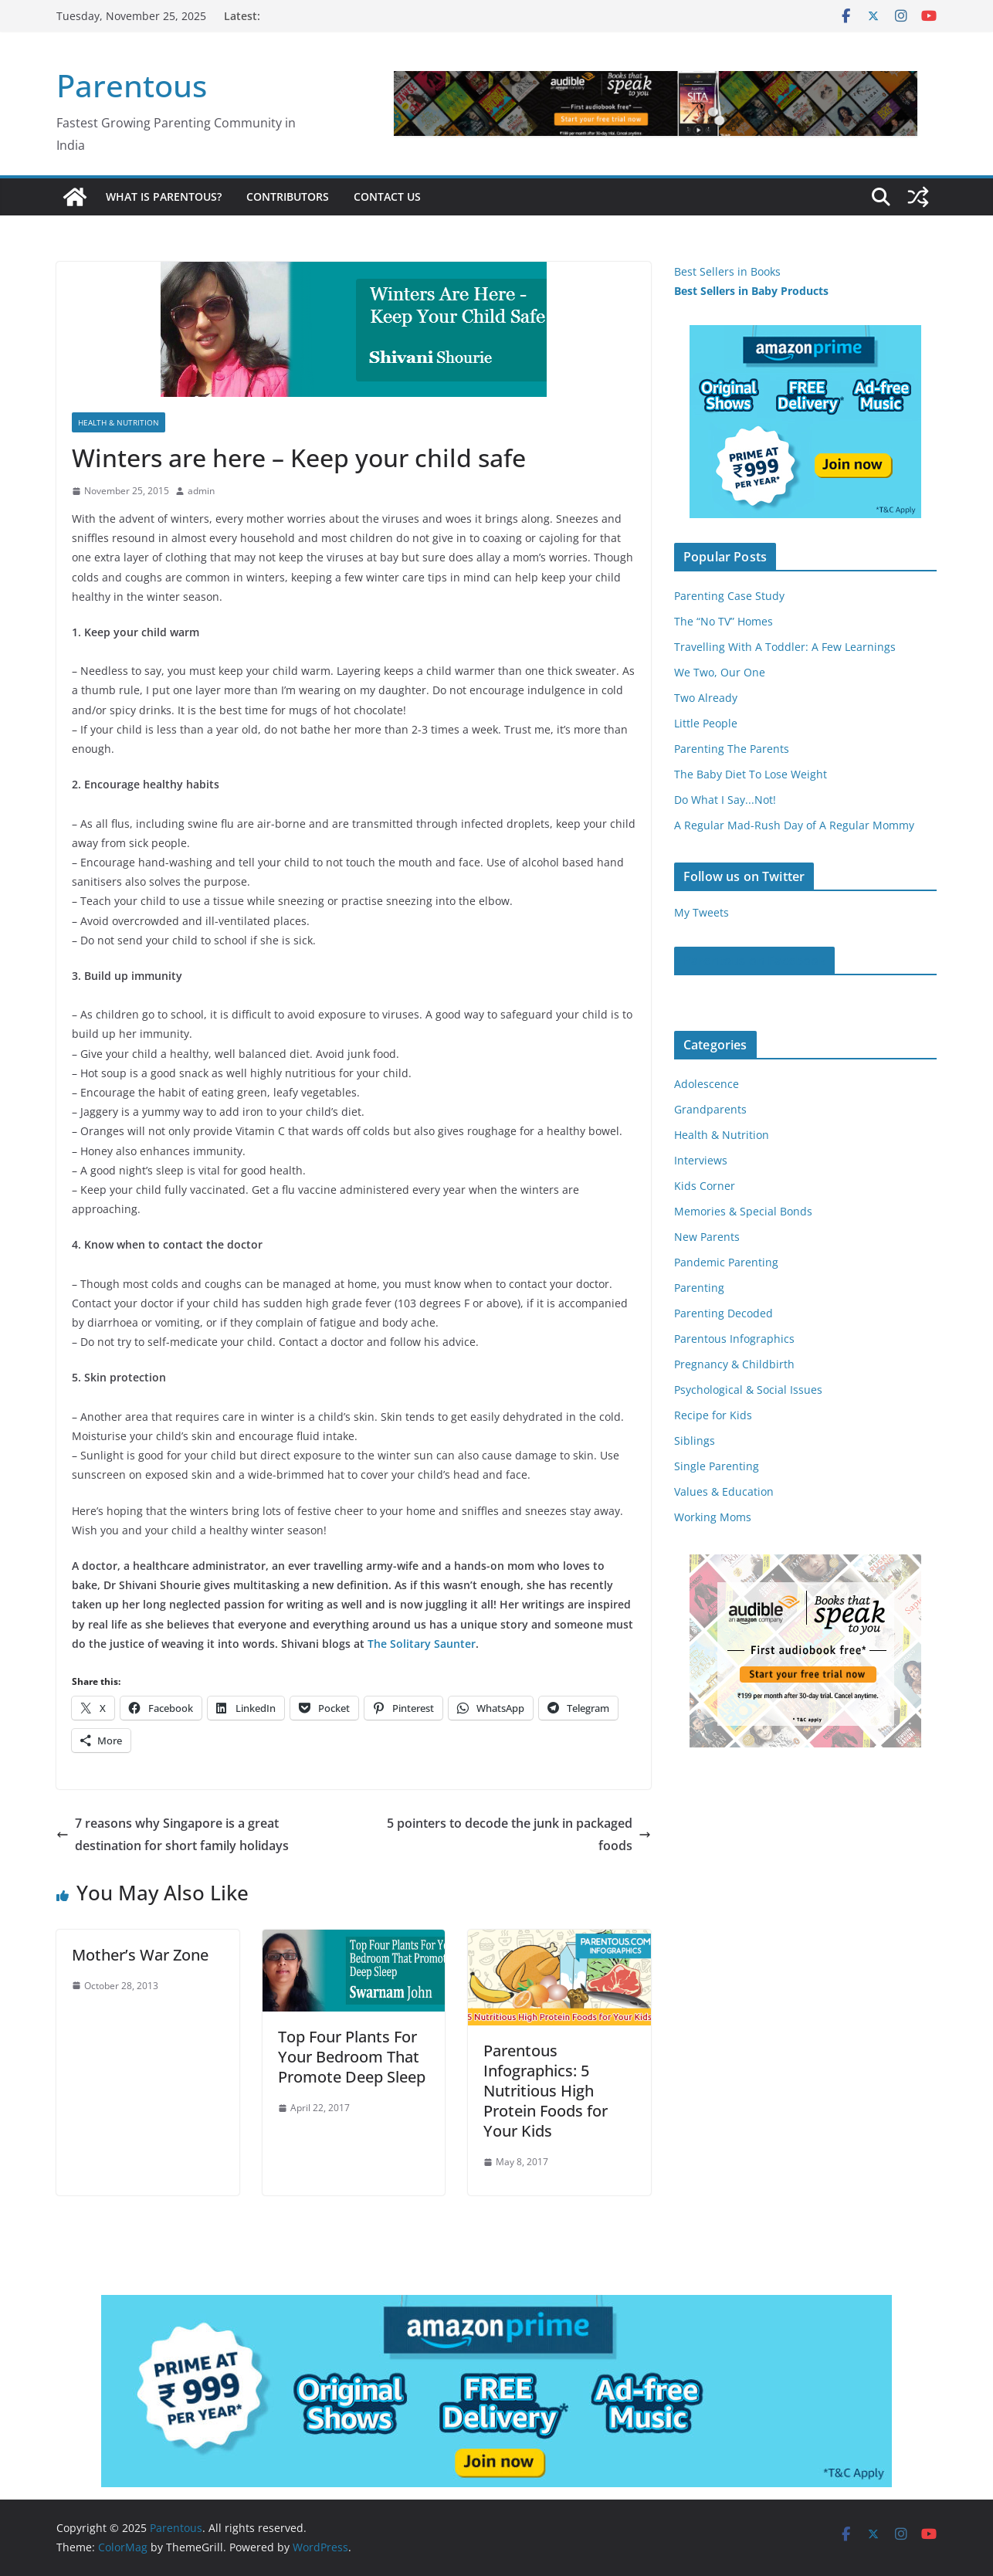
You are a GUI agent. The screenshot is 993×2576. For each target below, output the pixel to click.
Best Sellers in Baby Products (751, 290)
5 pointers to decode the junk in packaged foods (519, 1834)
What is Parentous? (164, 196)
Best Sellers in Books (727, 271)
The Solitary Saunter (422, 1643)
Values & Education (724, 1491)
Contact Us (387, 196)
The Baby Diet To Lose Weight (750, 774)
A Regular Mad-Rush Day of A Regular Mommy (794, 825)
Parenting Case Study (729, 595)
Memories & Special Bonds (743, 1211)
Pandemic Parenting (726, 1262)
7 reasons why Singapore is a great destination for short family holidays (172, 1834)
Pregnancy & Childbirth (734, 1364)
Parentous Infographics (734, 1338)
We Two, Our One (719, 672)
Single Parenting (716, 1466)
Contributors (287, 196)
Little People (705, 723)
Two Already (705, 697)
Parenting (699, 1287)
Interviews (700, 1160)
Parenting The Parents (731, 748)
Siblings (694, 1440)
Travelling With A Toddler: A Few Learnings (785, 646)
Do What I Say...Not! (725, 799)
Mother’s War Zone (140, 1954)
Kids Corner (704, 1185)
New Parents (707, 1236)
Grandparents (710, 1109)
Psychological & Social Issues (748, 1389)
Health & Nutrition (118, 422)
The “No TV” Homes (723, 621)
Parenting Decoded (723, 1313)
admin (201, 490)
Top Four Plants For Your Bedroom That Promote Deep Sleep (351, 2056)
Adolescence (706, 1083)
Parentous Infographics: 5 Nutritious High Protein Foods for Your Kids (545, 2090)
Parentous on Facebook (754, 960)
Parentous (131, 85)
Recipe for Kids (713, 1415)
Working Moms (712, 1517)
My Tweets (701, 912)
